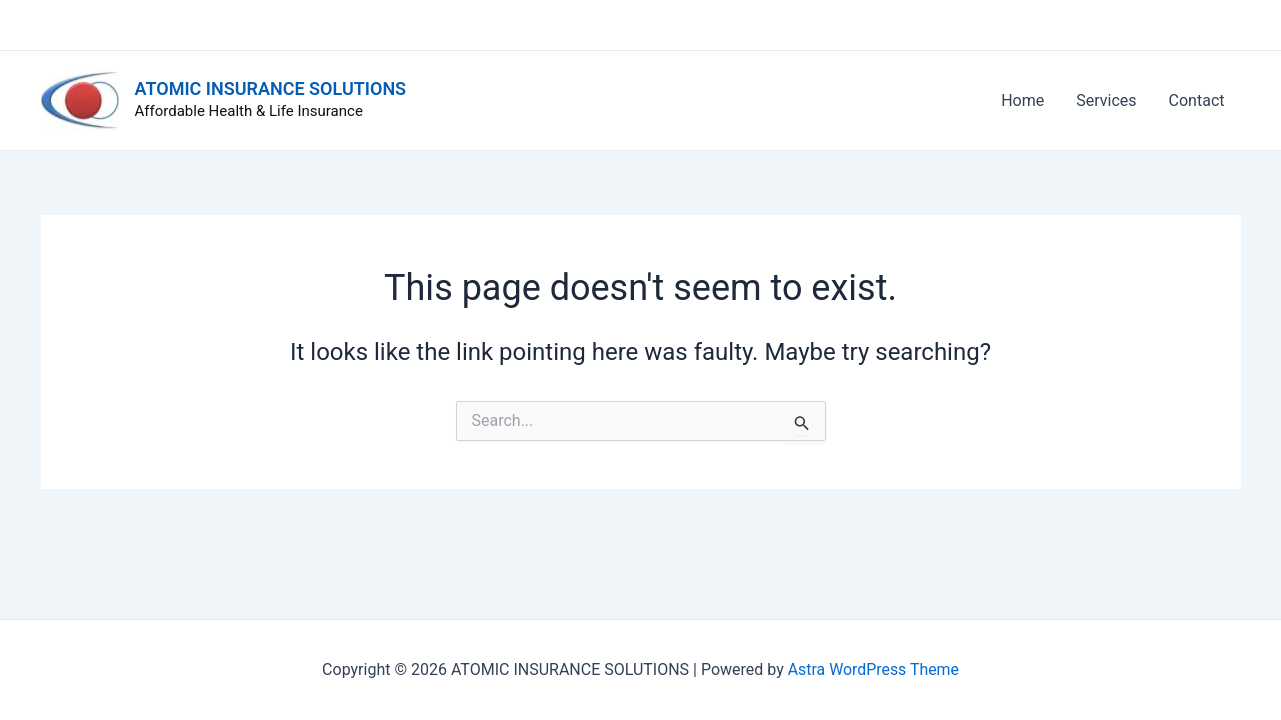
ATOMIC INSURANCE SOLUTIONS (271, 88)
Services (1106, 100)
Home (1022, 100)
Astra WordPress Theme (873, 669)
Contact (1197, 100)
